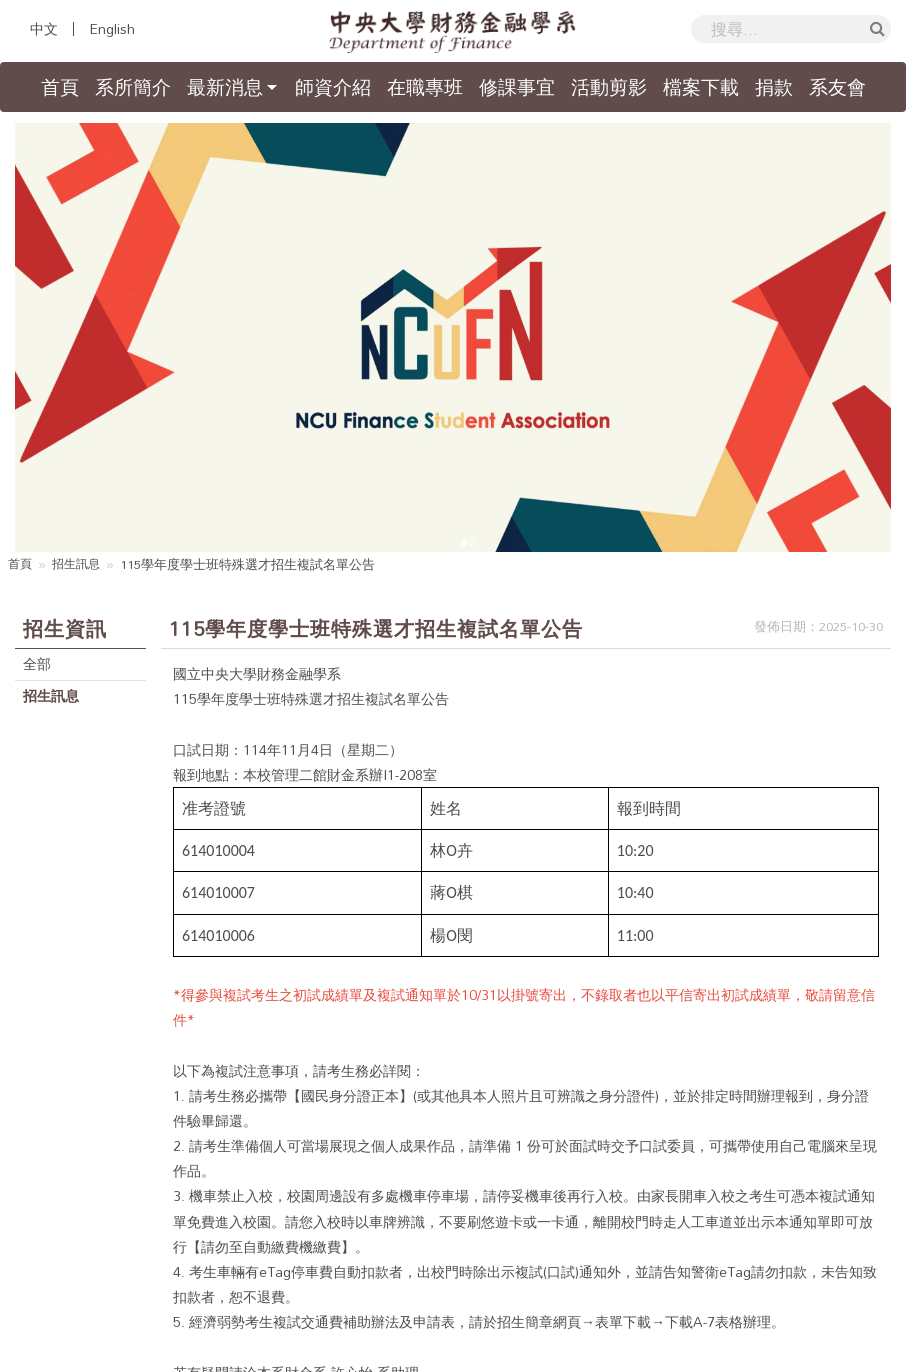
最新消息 (225, 87)
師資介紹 (333, 87)
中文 (44, 29)
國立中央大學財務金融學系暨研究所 (275, 1349)
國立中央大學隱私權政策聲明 (772, 1312)
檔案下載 (701, 87)
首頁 (64, 87)
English (112, 29)
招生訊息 (80, 354)
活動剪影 (609, 87)
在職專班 (425, 87)
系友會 (837, 87)
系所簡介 (133, 87)
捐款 (774, 87)
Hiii (639, 1349)
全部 (39, 455)
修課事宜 (517, 87)
